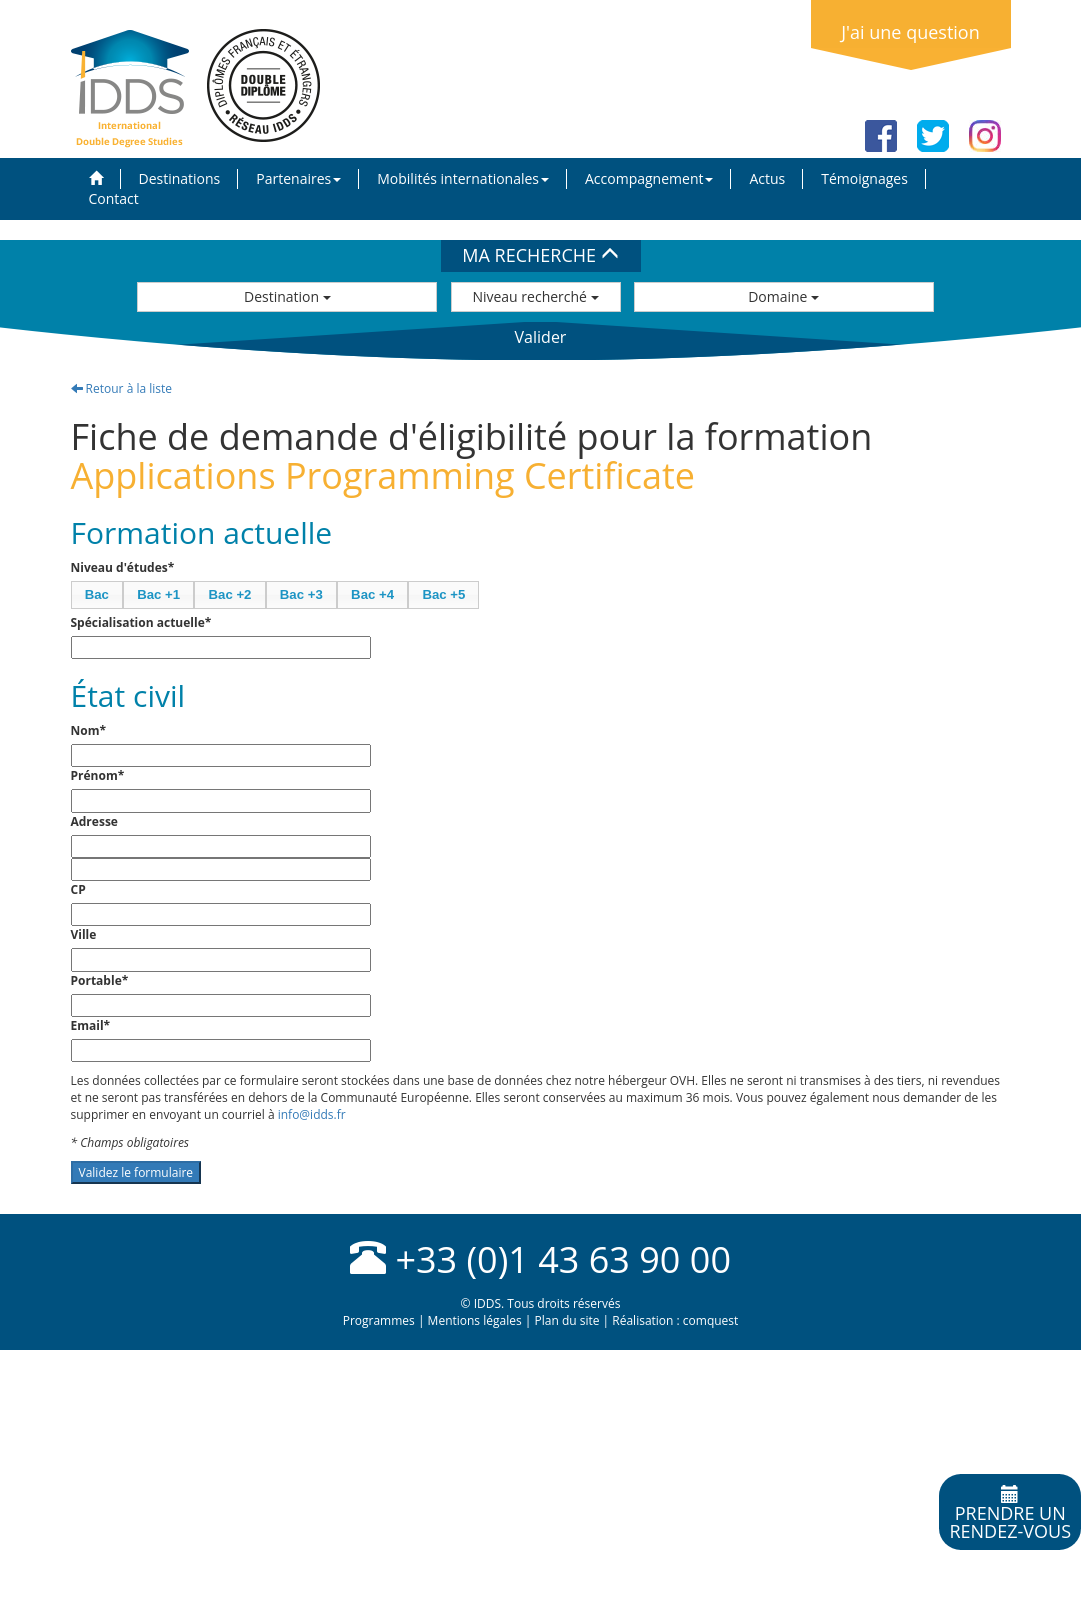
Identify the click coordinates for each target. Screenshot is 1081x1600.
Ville (84, 934)
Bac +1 (158, 594)
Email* (91, 1025)
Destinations (180, 178)
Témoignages (864, 178)
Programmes (379, 1320)
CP (78, 889)
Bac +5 (443, 594)
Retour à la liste (122, 388)
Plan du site (566, 1320)
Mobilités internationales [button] (463, 178)
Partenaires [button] (298, 178)
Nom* (89, 730)
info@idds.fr (312, 1114)
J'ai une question (910, 32)
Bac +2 (230, 594)
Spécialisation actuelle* (141, 622)
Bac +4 (372, 594)
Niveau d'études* (123, 567)
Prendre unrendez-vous (1010, 1514)
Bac (97, 594)
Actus (767, 178)
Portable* (100, 980)
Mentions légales (475, 1320)
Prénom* (98, 775)
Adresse (94, 821)
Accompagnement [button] (649, 178)
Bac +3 (301, 594)
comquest (711, 1320)
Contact (114, 198)
